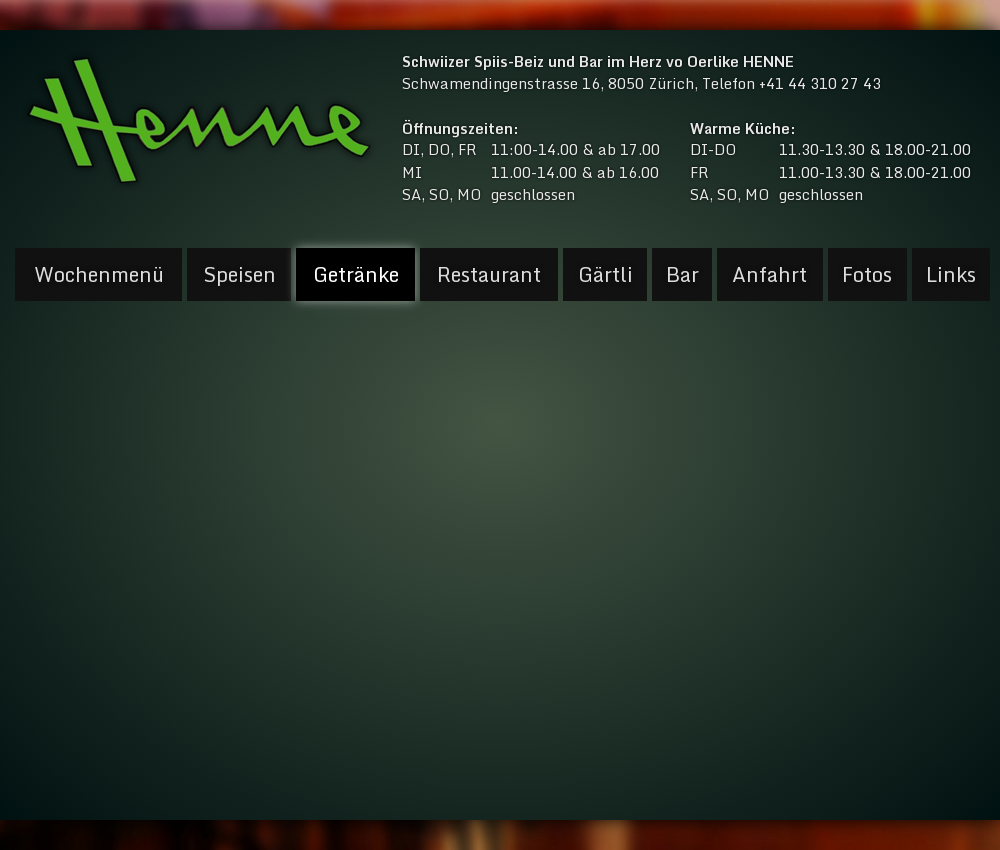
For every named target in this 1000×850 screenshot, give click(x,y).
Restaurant (489, 274)
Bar (682, 274)
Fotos (867, 274)
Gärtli (605, 274)
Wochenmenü (99, 274)
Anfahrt (769, 274)
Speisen (239, 274)
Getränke (356, 274)
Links (951, 274)
